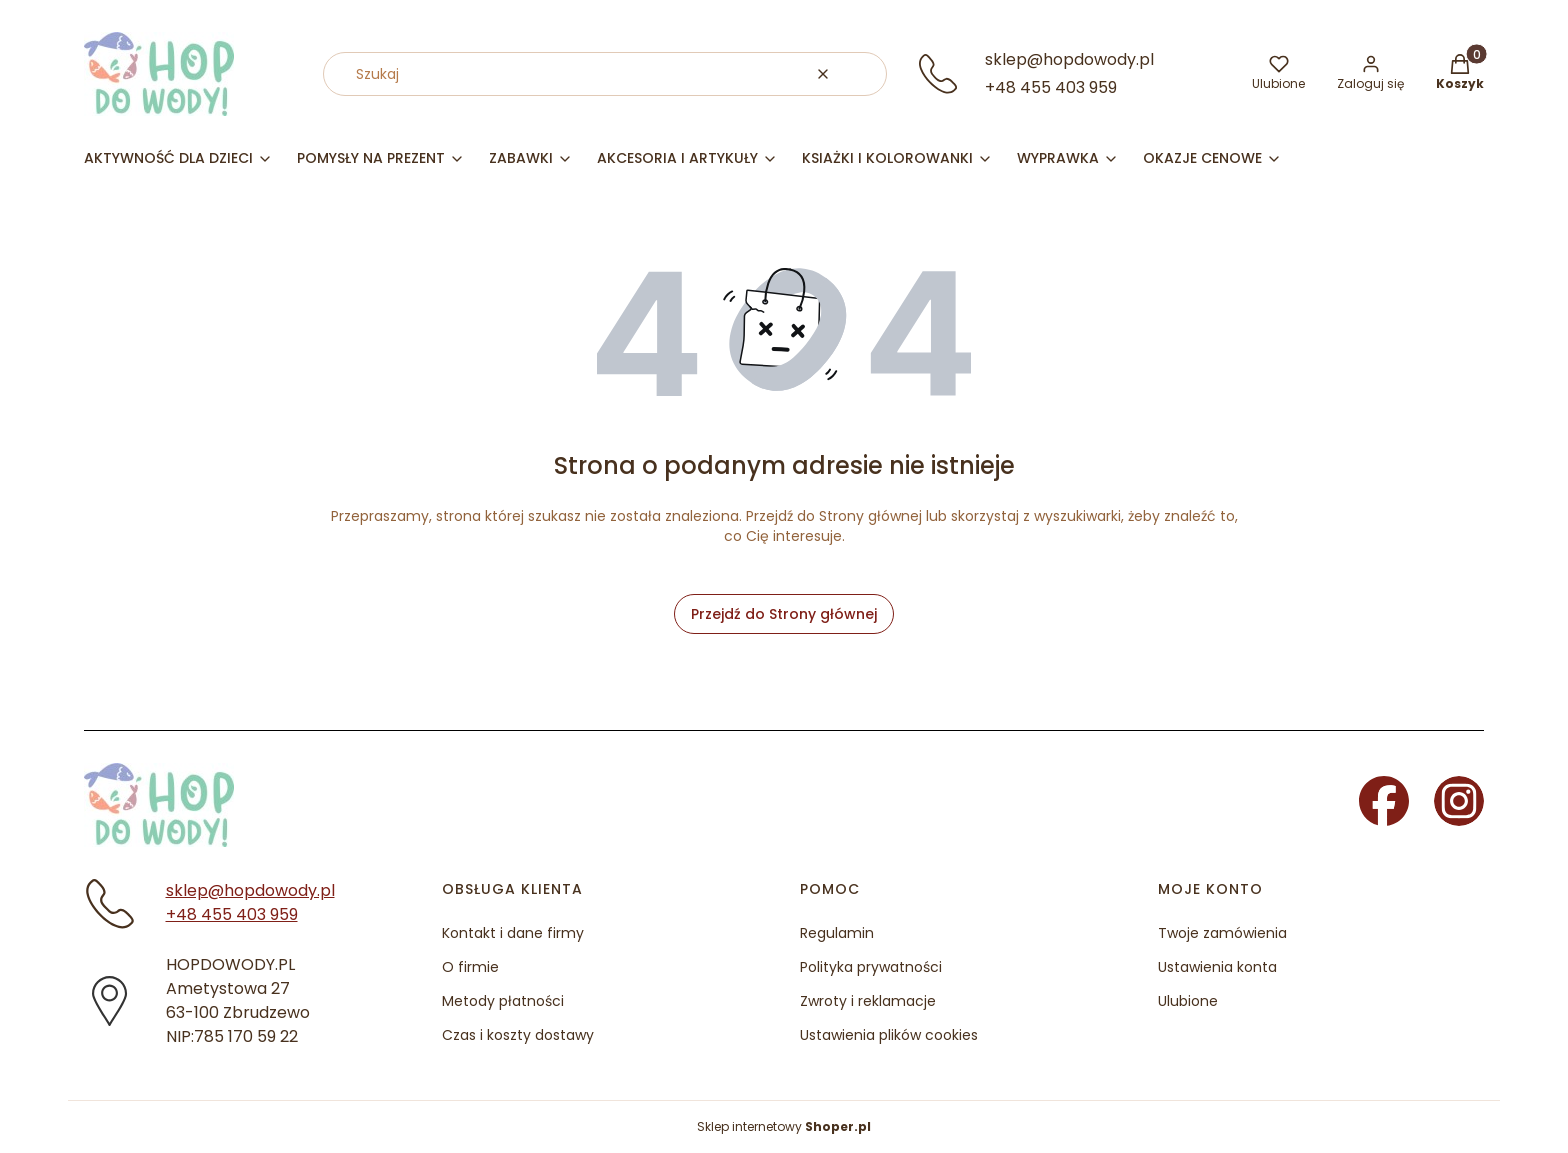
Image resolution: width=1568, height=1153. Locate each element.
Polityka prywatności (871, 967)
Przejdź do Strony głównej (784, 614)
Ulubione (1188, 1001)
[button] (864, 74)
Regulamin (837, 933)
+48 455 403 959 (1051, 87)
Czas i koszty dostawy (518, 1035)
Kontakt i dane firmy (513, 933)
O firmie (470, 967)
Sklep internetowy (784, 1126)
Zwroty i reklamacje (868, 1001)
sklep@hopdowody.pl (1069, 59)
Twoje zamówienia (1222, 933)
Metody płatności (503, 1001)
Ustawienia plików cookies (889, 1035)
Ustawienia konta (1217, 967)
